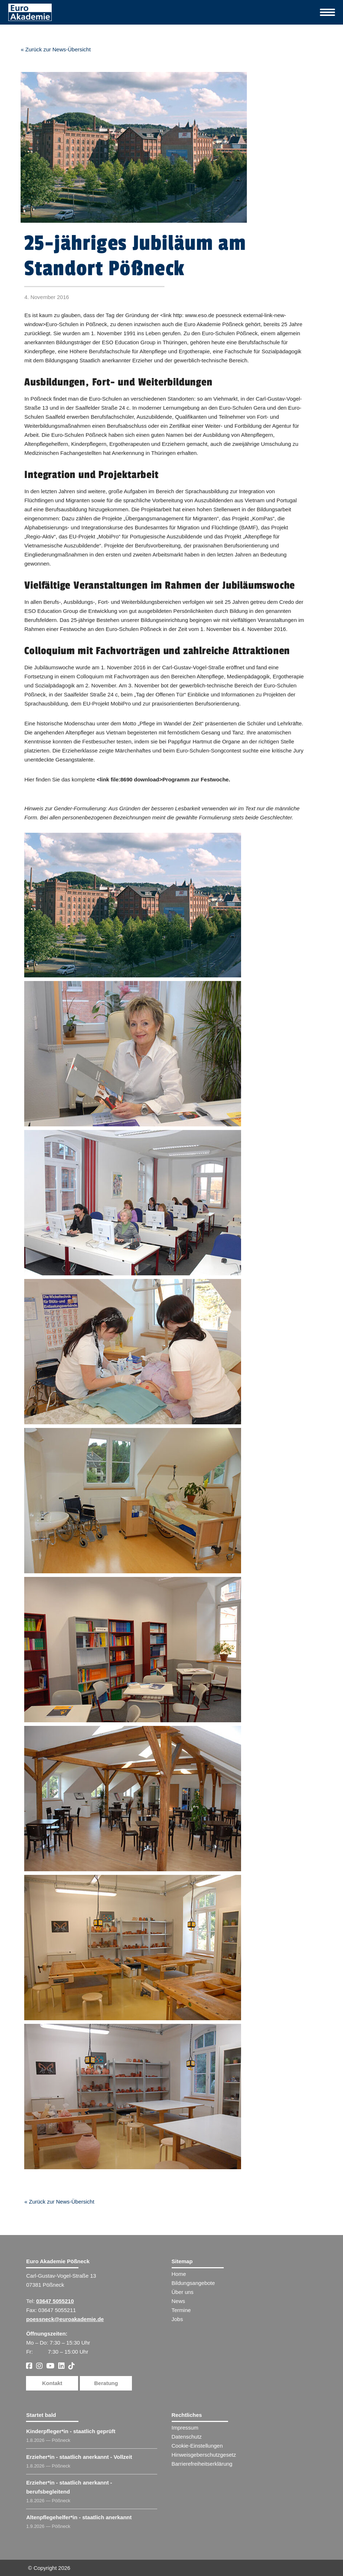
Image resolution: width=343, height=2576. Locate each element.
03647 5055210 (55, 2301)
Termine (181, 2310)
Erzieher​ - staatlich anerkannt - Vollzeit (79, 2457)
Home (179, 2274)
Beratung (106, 2383)
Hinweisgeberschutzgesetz (204, 2455)
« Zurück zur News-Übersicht (55, 49)
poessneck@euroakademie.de (65, 2319)
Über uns (183, 2292)
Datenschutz (187, 2437)
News (178, 2301)
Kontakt (52, 2383)
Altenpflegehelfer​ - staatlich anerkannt (79, 2517)
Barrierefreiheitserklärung (202, 2464)
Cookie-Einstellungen (197, 2446)
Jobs (177, 2319)
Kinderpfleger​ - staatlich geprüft (70, 2431)
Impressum (185, 2427)
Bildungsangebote (193, 2283)
